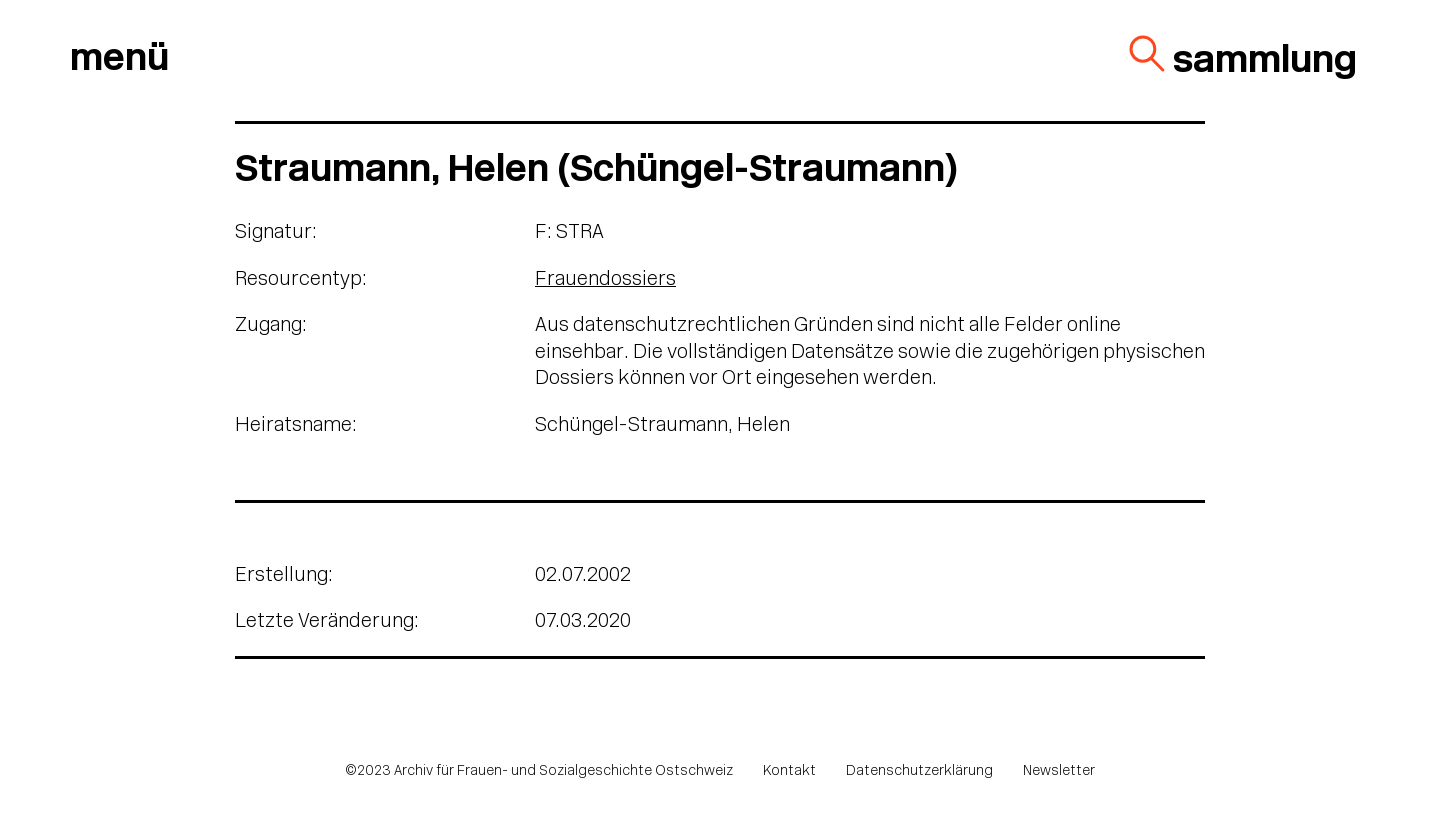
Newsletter (1059, 771)
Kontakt (789, 771)
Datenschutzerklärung (919, 771)
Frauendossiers (605, 280)
